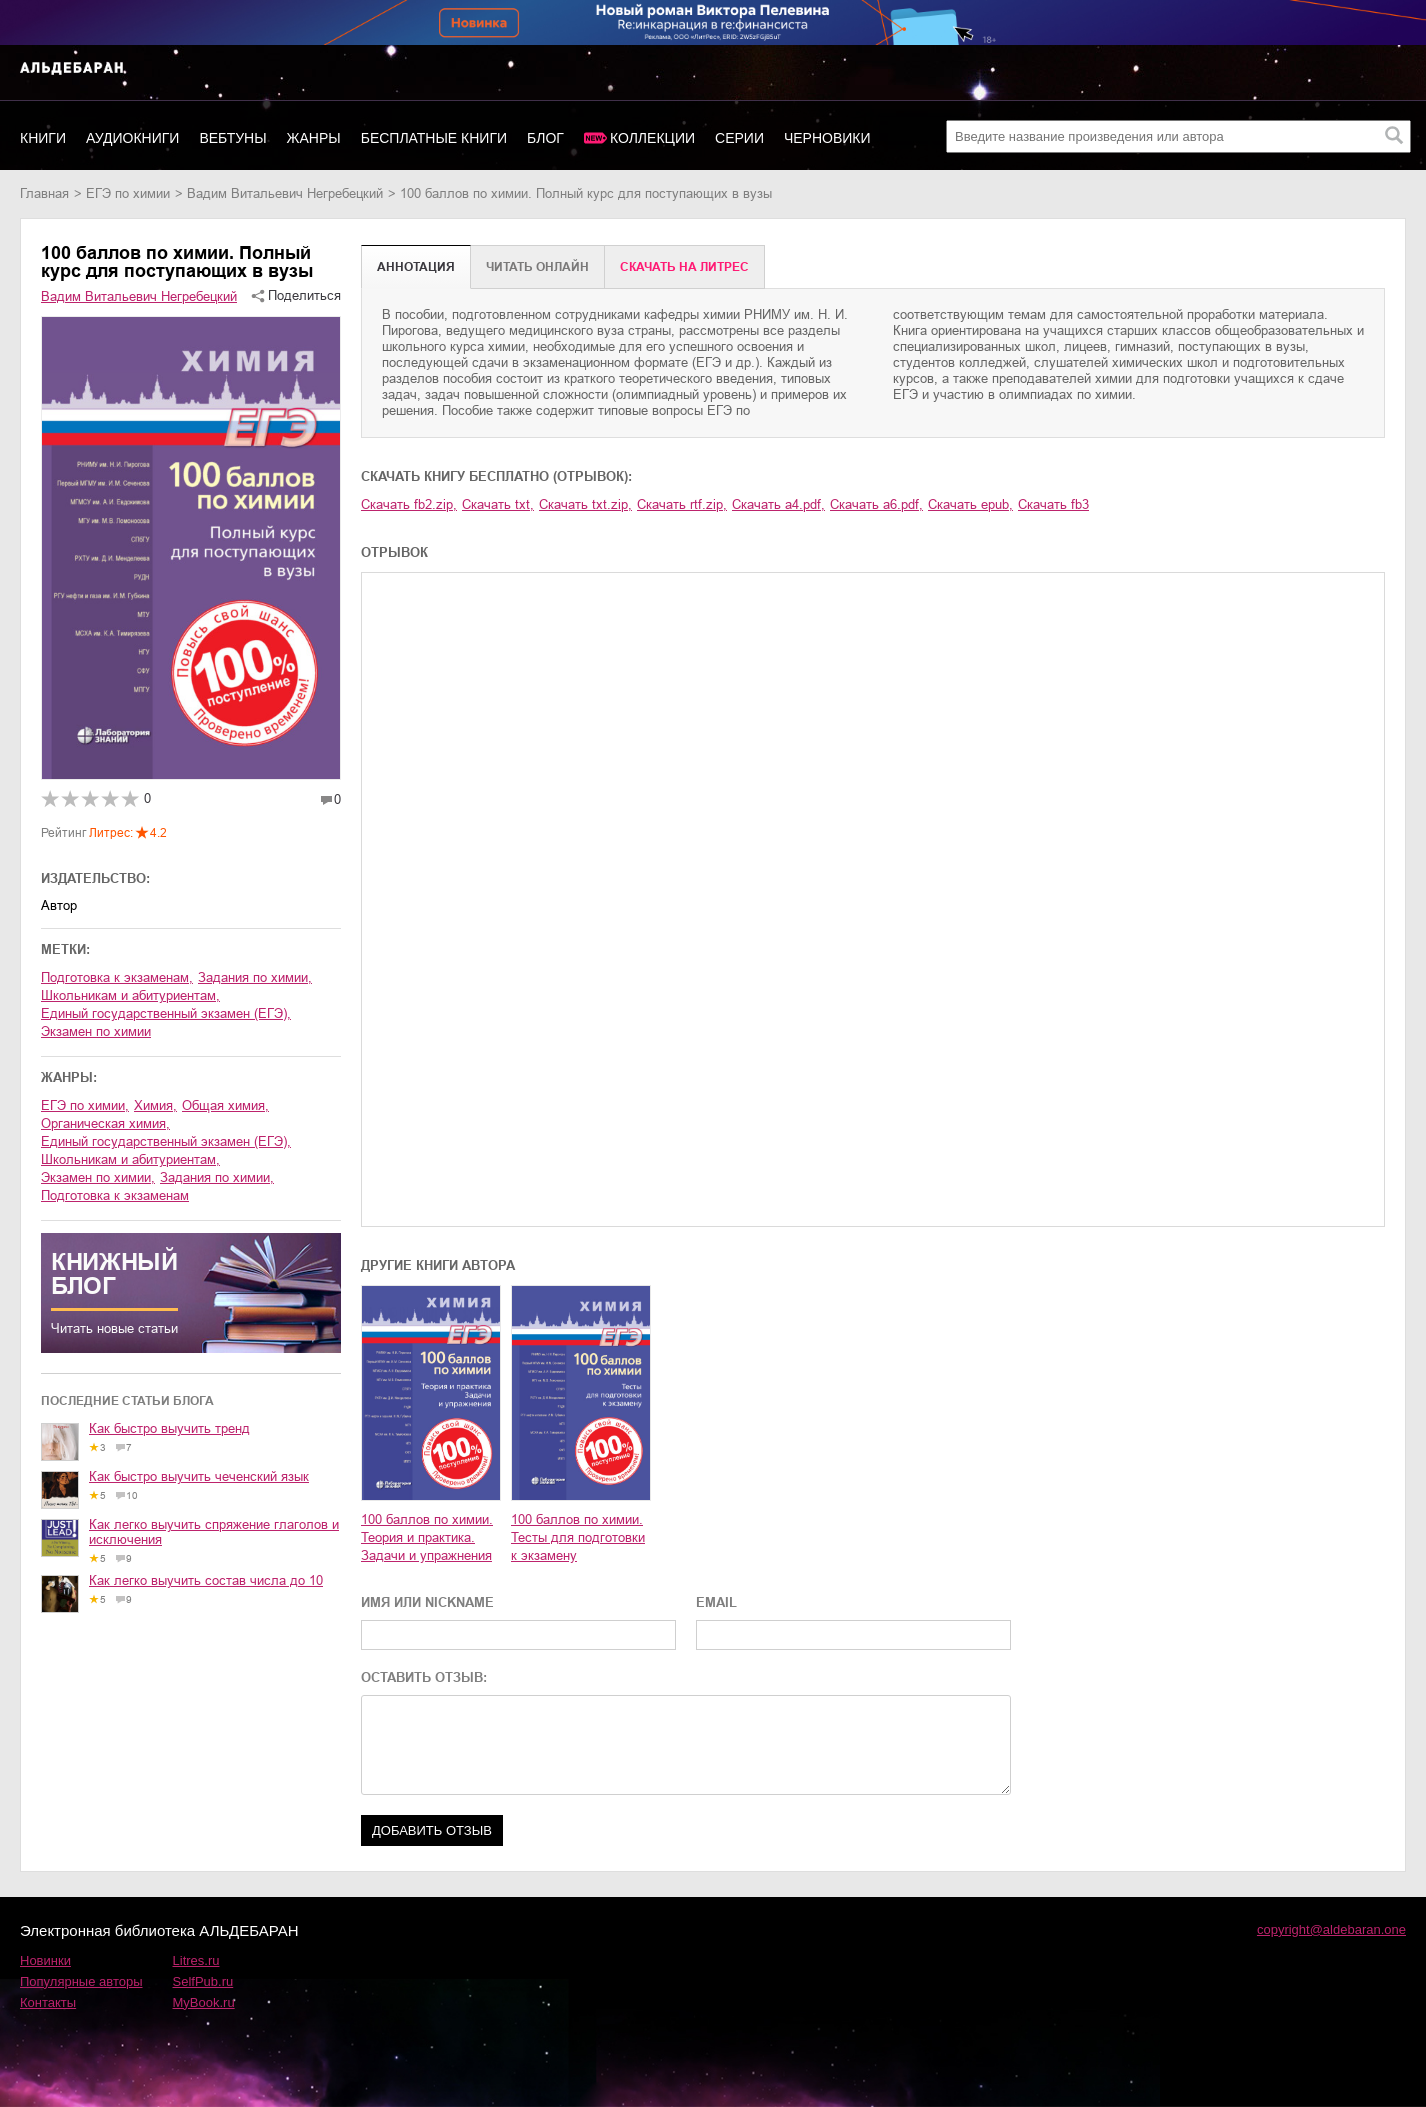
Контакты (48, 2002)
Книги (43, 138)
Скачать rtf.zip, (682, 504)
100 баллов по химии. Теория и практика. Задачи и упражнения (427, 1537)
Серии (739, 138)
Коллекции (652, 138)
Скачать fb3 (1053, 504)
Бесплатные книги (434, 138)
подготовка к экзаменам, (117, 977)
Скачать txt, (498, 504)
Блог (545, 138)
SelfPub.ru (203, 1981)
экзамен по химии (96, 1031)
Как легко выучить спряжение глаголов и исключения (214, 1532)
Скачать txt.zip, (585, 504)
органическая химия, (105, 1123)
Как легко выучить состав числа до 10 (206, 1580)
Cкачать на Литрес (684, 267)
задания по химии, (255, 977)
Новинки (45, 1960)
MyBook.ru (204, 2002)
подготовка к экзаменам (115, 1195)
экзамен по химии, (98, 1177)
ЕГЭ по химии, (85, 1105)
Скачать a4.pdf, (778, 504)
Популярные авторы (81, 1981)
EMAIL (716, 1602)
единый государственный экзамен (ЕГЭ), (166, 1013)
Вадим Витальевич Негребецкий (285, 193)
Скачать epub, (970, 504)
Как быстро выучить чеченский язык (199, 1476)
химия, (155, 1105)
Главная (44, 193)
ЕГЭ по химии (128, 193)
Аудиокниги (132, 138)
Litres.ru (196, 1960)
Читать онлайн (537, 267)
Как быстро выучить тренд (169, 1428)
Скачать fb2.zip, (409, 504)
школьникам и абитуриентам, (130, 995)
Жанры (314, 138)
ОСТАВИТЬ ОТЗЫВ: (424, 1677)
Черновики (827, 138)
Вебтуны (232, 138)
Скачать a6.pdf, (876, 504)
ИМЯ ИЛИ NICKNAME (427, 1602)
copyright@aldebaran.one (1331, 1929)
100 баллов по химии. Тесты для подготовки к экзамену (578, 1537)
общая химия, (225, 1105)
